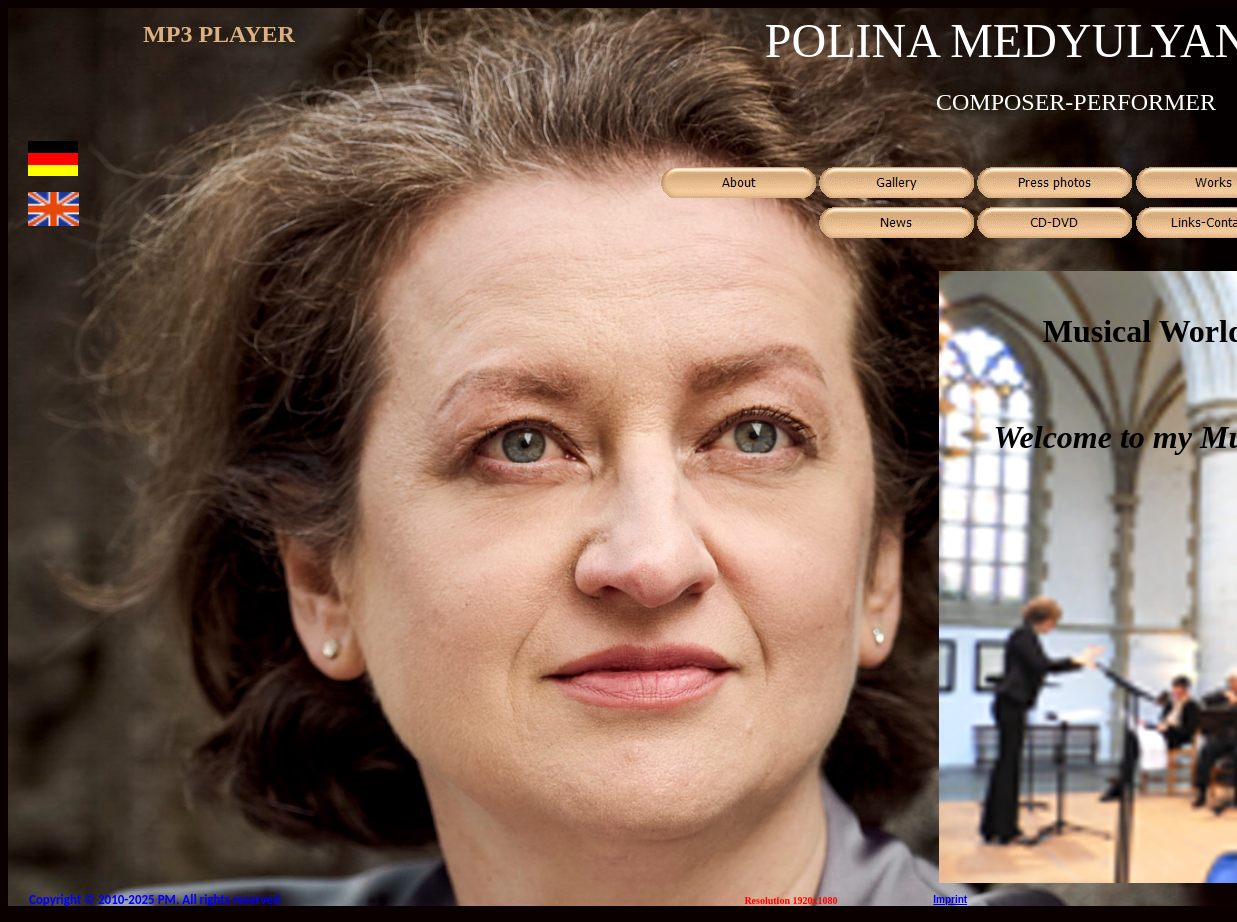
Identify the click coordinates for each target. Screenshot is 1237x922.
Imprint (950, 899)
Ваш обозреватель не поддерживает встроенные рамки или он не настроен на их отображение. (219, 64)
